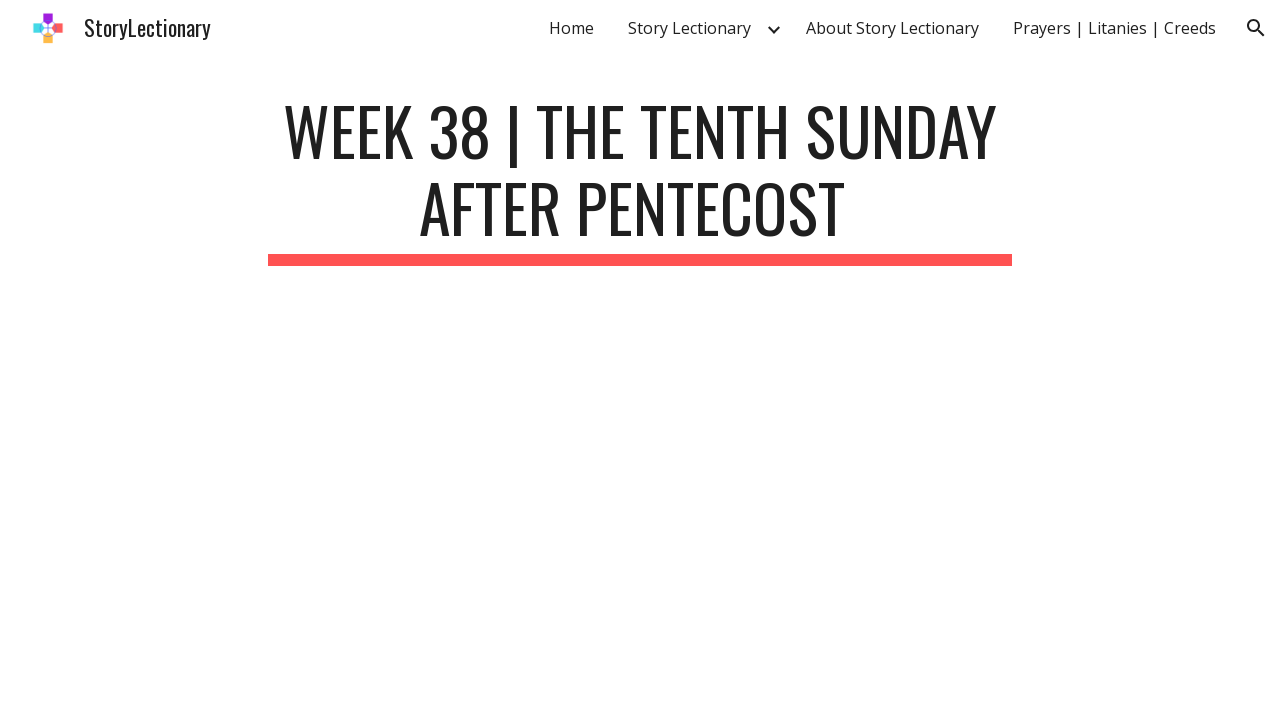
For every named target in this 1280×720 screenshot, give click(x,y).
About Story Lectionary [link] (892, 28)
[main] (640, 179)
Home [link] (571, 28)
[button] (1256, 28)
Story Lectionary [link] (689, 28)
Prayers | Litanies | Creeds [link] (1114, 28)
